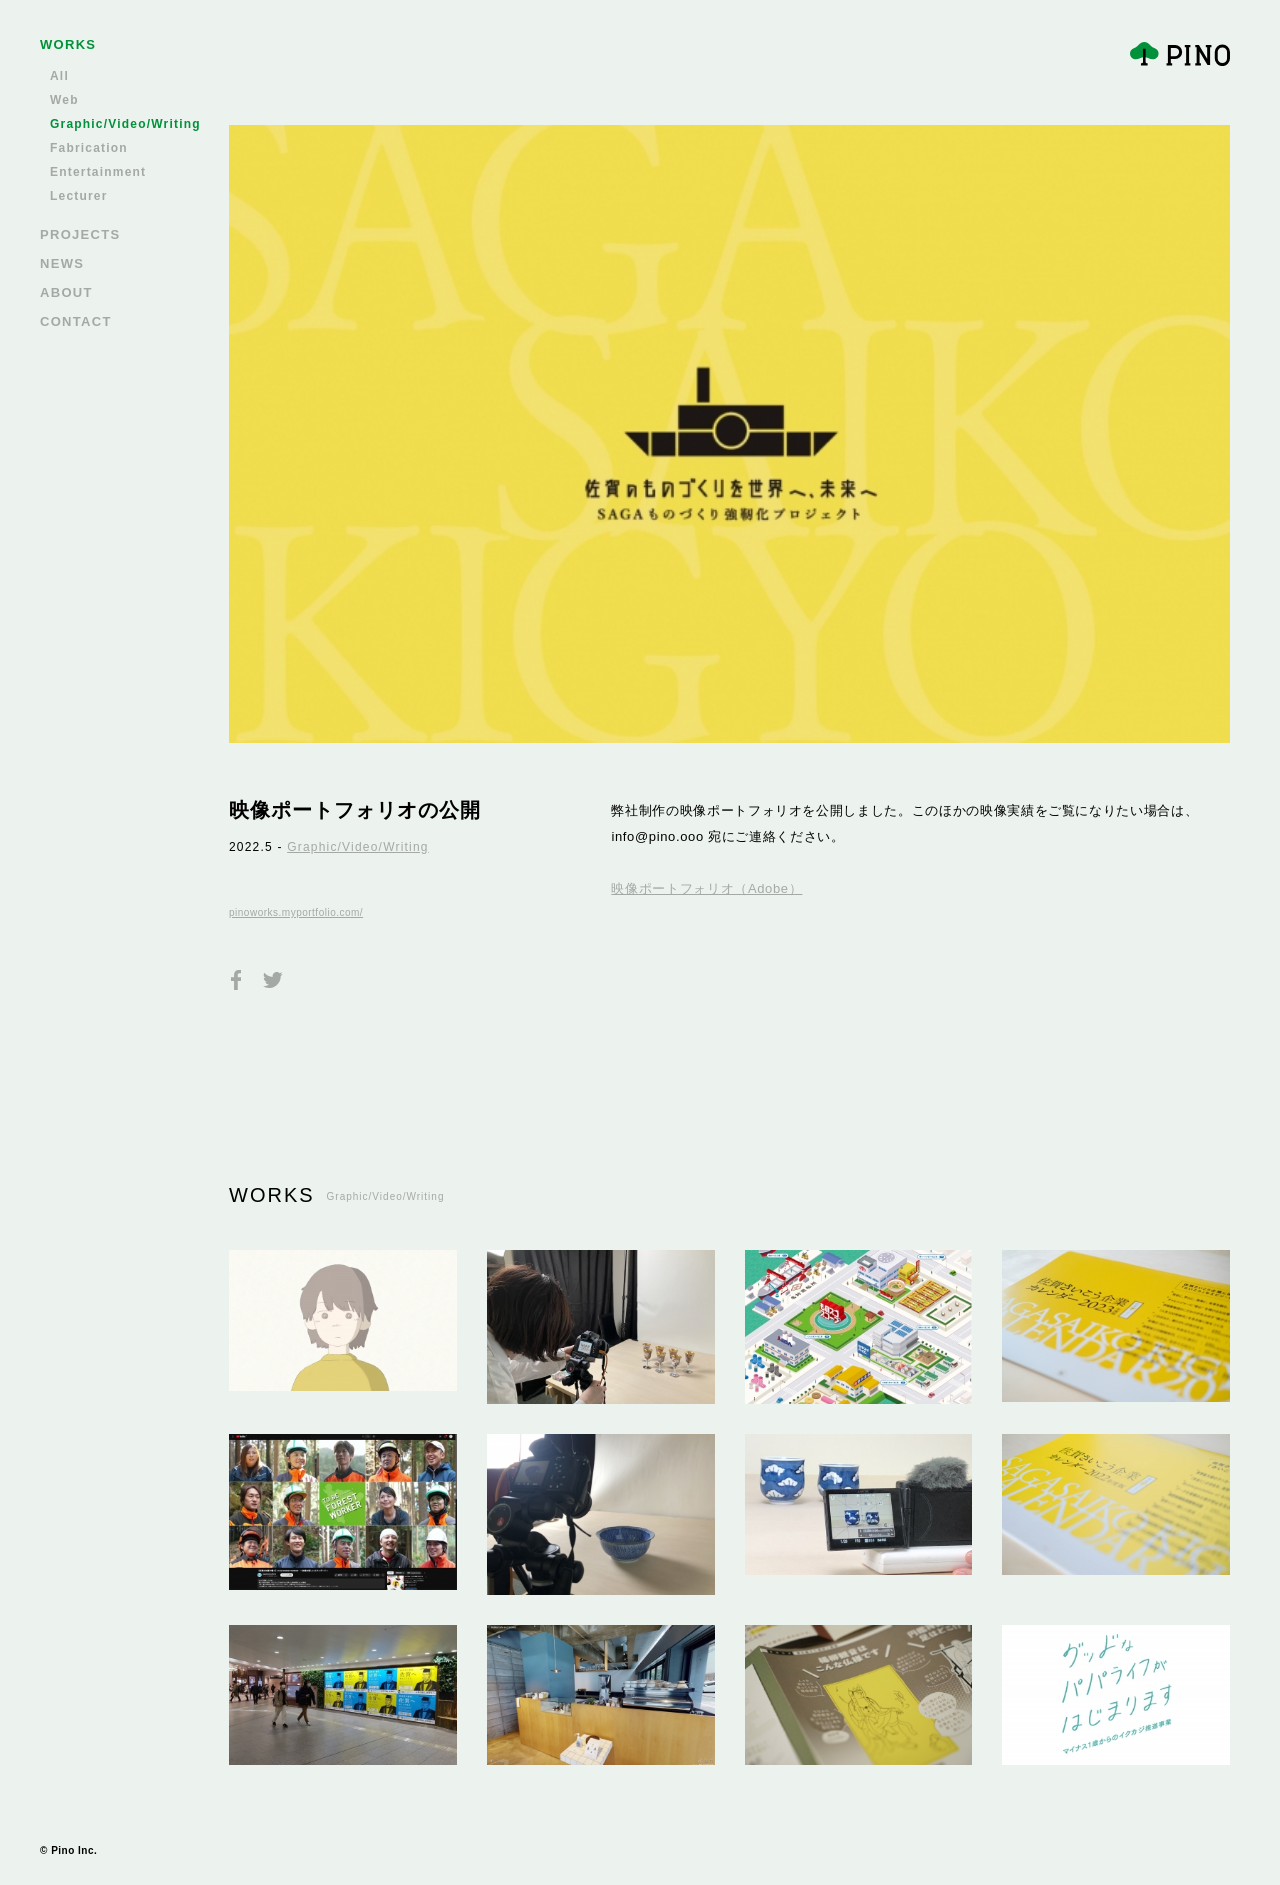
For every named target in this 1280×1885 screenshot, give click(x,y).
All (59, 76)
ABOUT (66, 292)
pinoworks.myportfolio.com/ (296, 912)
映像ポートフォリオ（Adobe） (706, 888)
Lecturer (79, 196)
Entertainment (98, 172)
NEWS (62, 263)
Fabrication (89, 148)
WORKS (68, 44)
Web (64, 100)
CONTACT (76, 321)
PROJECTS (80, 234)
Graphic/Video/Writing (125, 124)
